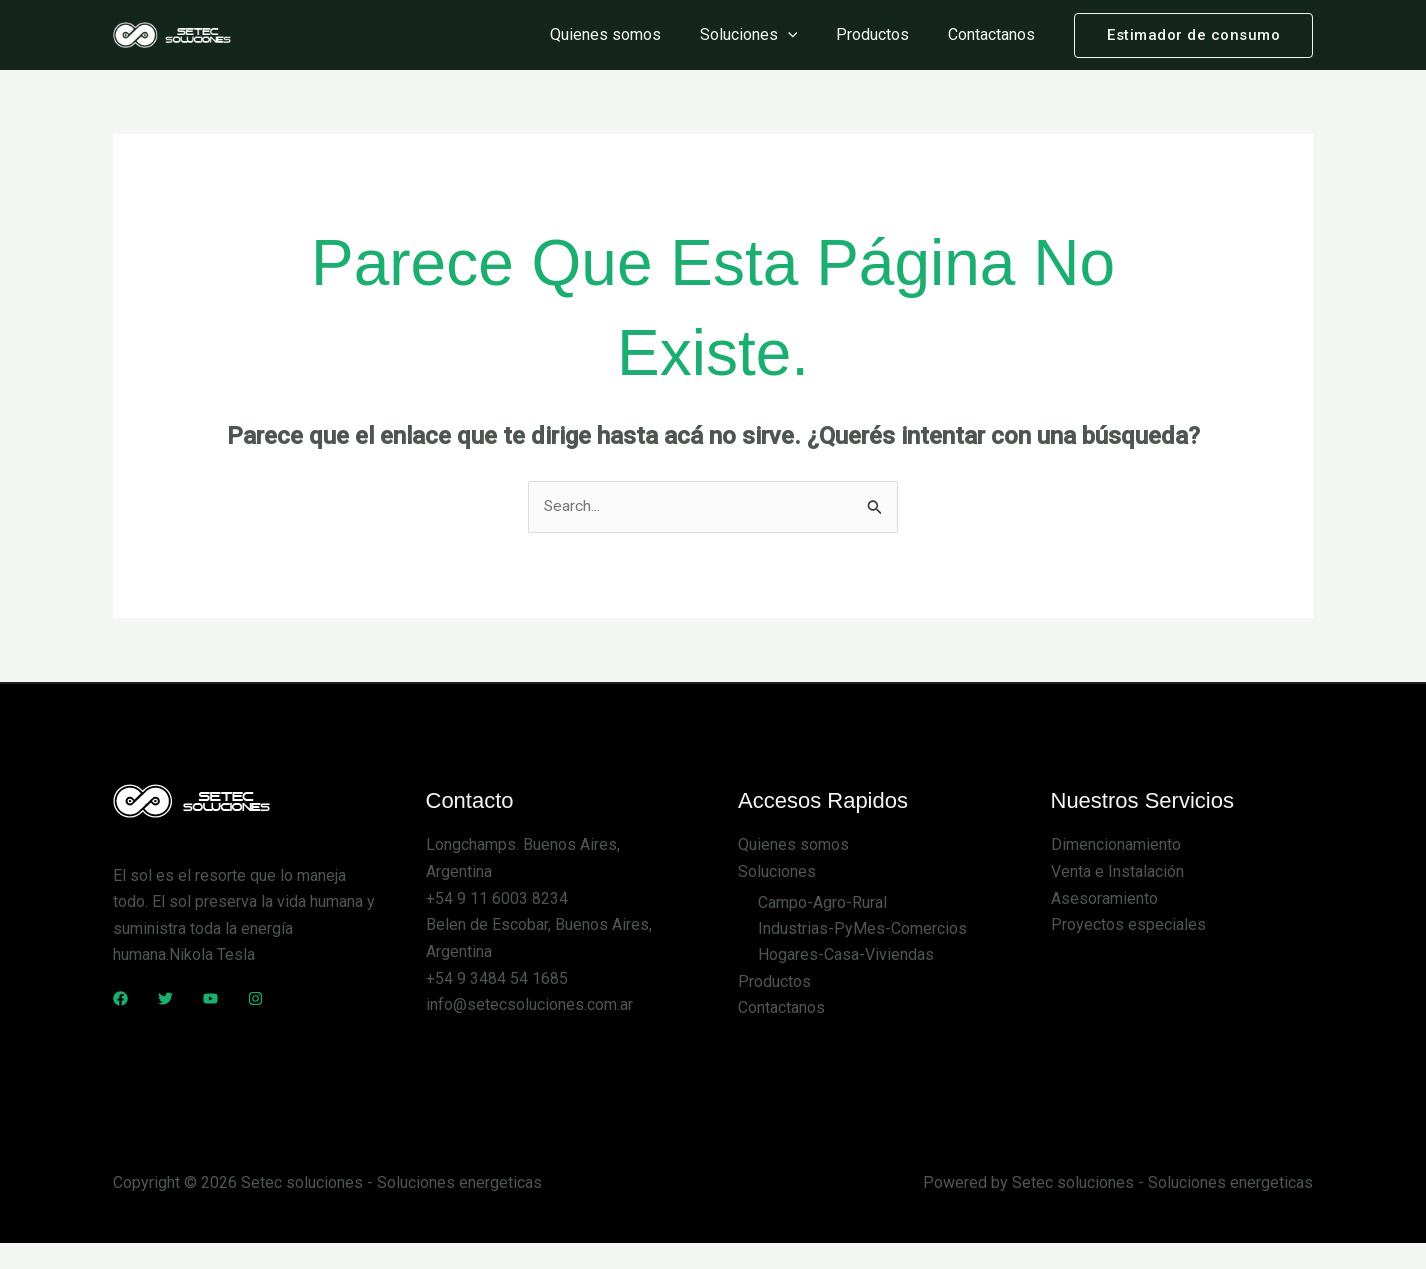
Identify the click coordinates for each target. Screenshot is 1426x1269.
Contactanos (994, 34)
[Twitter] (165, 998)
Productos (882, 34)
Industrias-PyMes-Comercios (862, 928)
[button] (1193, 35)
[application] (804, 35)
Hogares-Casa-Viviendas (846, 955)
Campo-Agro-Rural (822, 902)
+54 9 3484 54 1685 (497, 977)
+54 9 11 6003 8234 (497, 898)
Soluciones (765, 35)
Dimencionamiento (1116, 845)
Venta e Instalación (1117, 872)
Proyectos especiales (1128, 924)
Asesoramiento (1104, 898)
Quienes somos (628, 34)
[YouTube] (210, 998)
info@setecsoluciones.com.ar (529, 1004)
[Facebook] (120, 998)
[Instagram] (255, 998)
